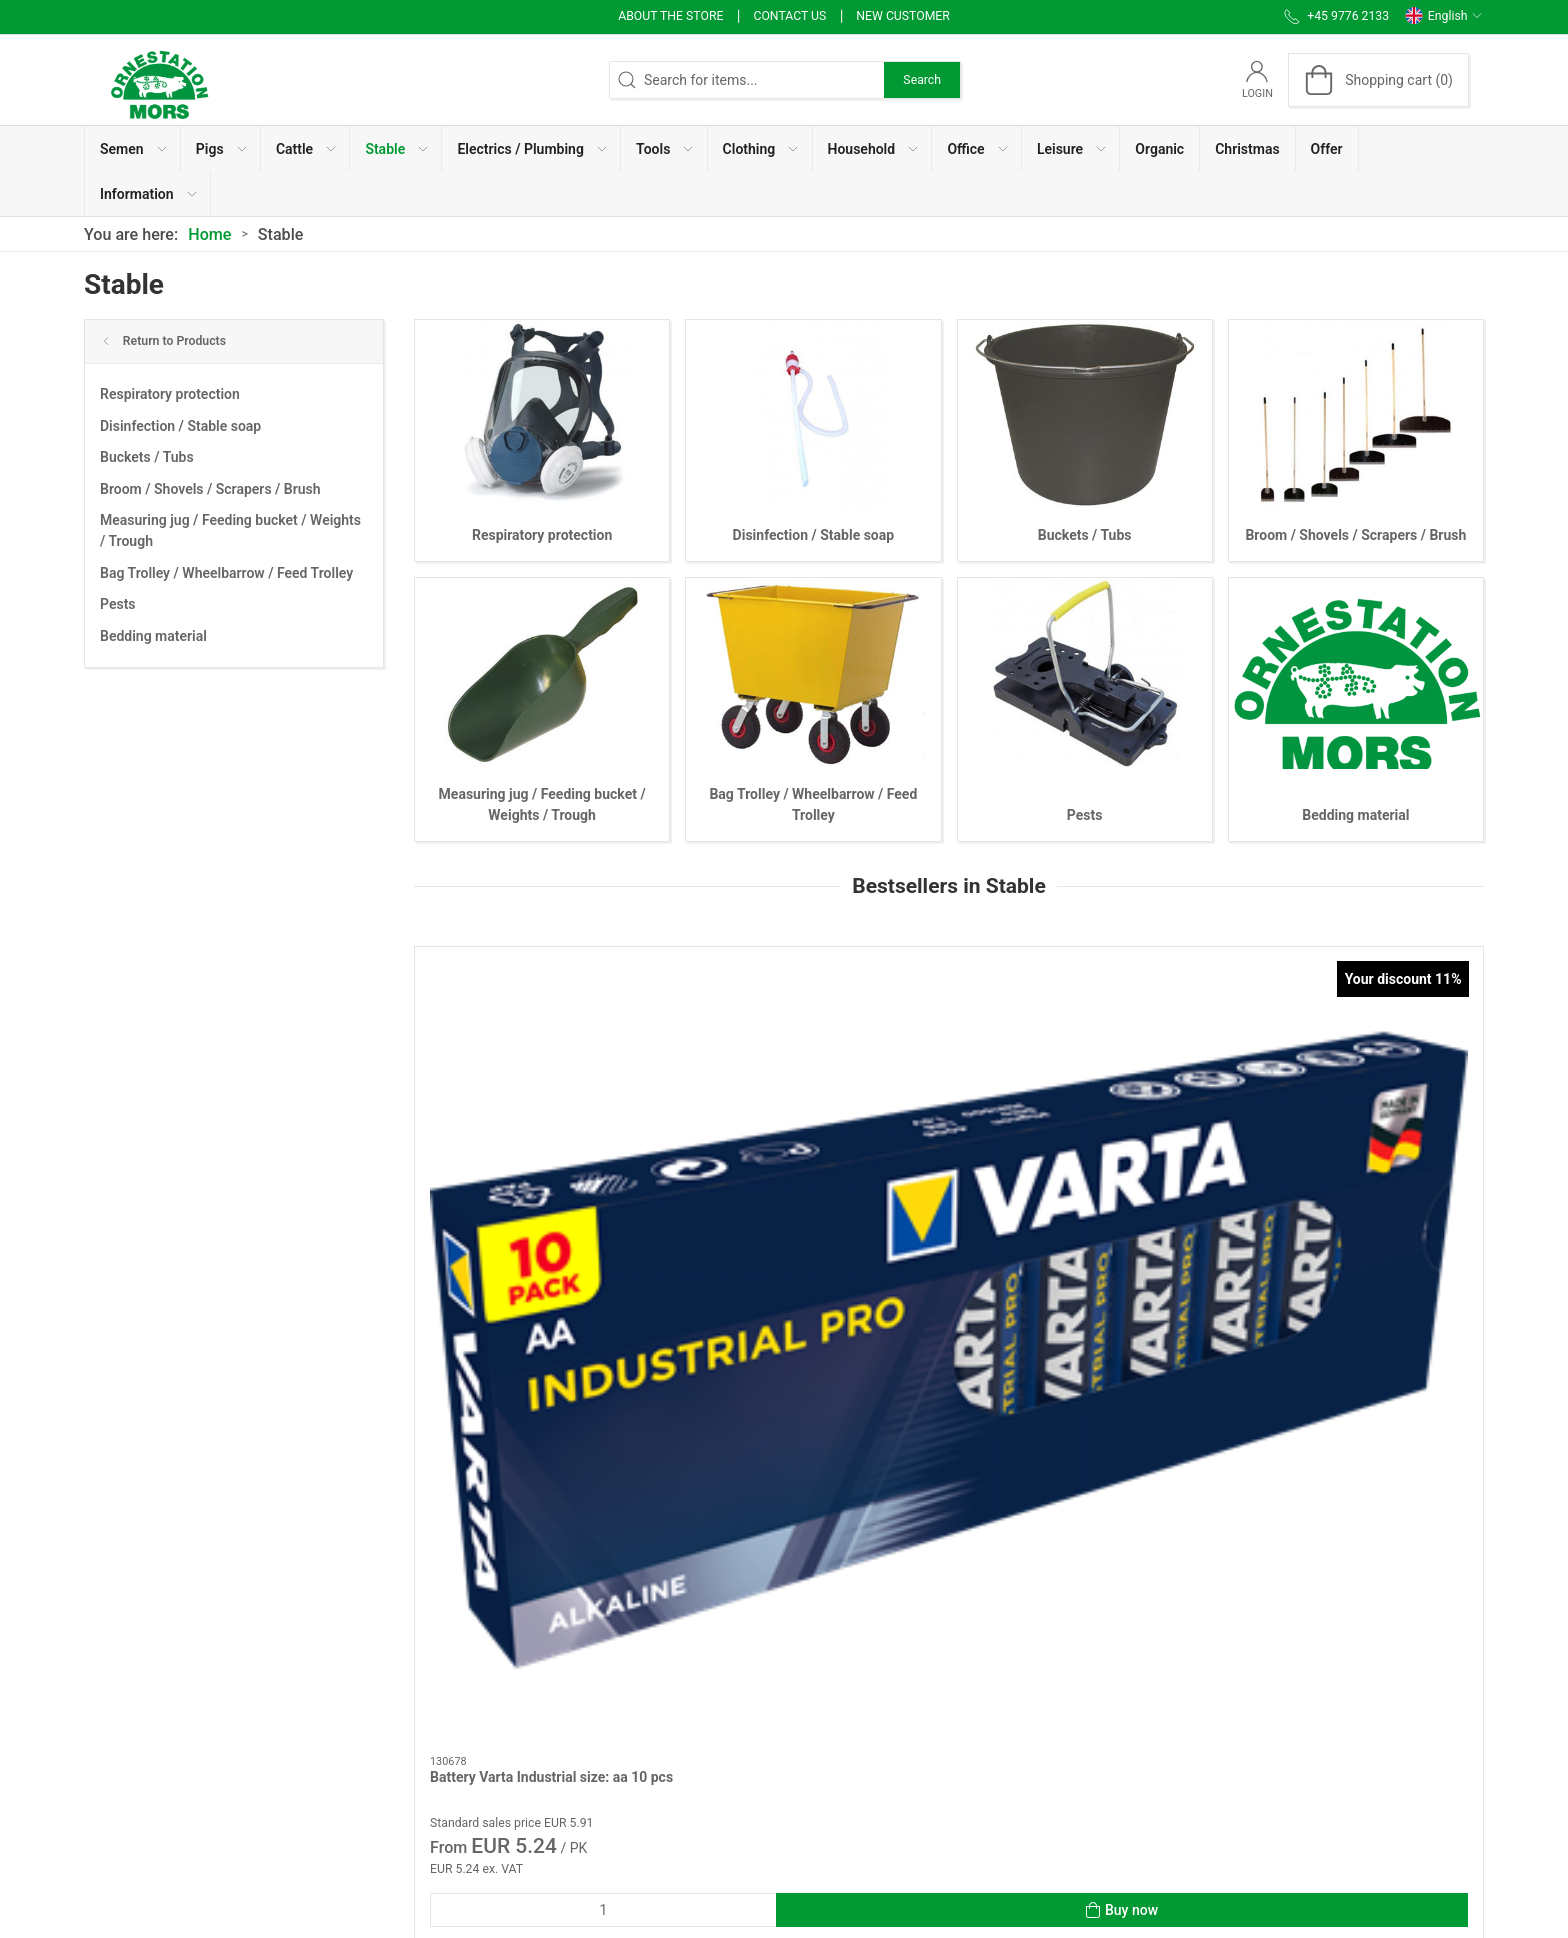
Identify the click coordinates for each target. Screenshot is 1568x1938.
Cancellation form (619, 1814)
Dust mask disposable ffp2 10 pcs (808, 1166)
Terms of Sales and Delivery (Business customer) (682, 1775)
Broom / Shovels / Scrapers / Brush (210, 489)
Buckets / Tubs (147, 457)
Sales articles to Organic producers (672, 1708)
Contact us (789, 16)
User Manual (894, 1736)
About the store (670, 16)
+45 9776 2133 (131, 1733)
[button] (133, 148)
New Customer (903, 16)
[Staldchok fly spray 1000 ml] (1085, 1046)
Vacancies (887, 1708)
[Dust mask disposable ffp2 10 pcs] (814, 1046)
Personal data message (928, 1594)
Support (879, 1765)
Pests (118, 604)
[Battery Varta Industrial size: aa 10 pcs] (542, 1046)
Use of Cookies (902, 1622)
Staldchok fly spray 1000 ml (1060, 1166)
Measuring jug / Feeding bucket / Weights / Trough (230, 530)
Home (209, 234)
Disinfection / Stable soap (180, 426)
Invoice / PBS (896, 1679)
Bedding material (153, 636)
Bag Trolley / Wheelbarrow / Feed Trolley (226, 573)
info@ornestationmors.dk (163, 1754)
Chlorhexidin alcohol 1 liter (1329, 1166)
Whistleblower (899, 1651)
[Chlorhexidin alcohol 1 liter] (1357, 1046)
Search (922, 80)
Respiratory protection (170, 394)
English (1444, 16)
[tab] (915, 1416)
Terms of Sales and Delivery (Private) (678, 1736)
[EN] (159, 80)
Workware (595, 1622)
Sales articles (606, 1679)
